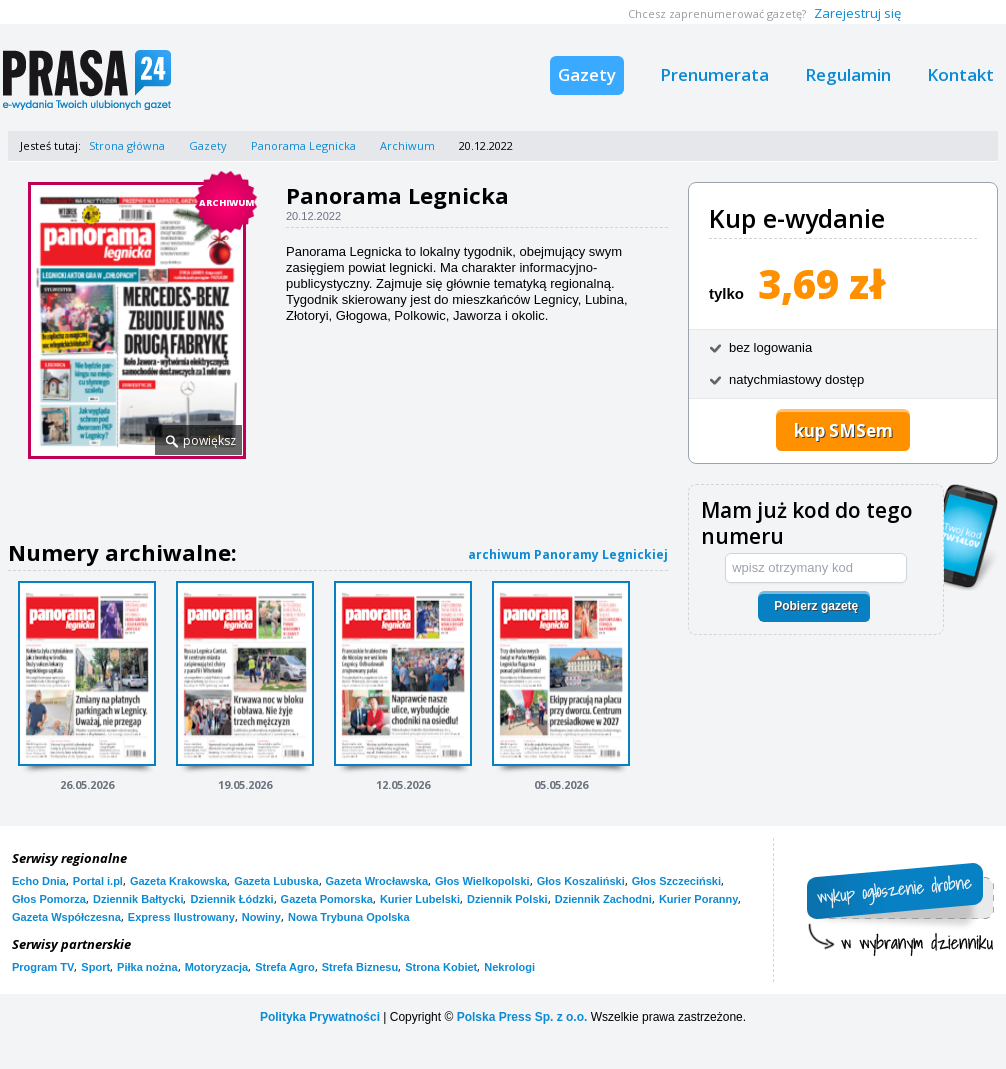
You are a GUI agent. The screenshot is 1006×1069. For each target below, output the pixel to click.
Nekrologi (509, 967)
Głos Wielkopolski (482, 881)
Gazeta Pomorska (327, 899)
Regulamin (848, 74)
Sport (95, 967)
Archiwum (407, 145)
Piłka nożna (147, 967)
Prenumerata (714, 74)
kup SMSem (843, 430)
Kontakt (960, 74)
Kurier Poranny (698, 899)
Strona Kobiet (441, 967)
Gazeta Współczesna (66, 917)
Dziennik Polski (507, 899)
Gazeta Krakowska (178, 881)
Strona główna (127, 145)
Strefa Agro (285, 967)
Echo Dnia (39, 881)
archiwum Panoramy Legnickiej (568, 554)
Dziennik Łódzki (231, 899)
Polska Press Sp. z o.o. (522, 1017)
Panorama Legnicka (303, 145)
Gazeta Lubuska (276, 881)
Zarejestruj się (857, 13)
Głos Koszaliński (581, 881)
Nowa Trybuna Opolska (349, 917)
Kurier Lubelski (420, 899)
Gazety (587, 74)
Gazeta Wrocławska (377, 881)
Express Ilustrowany (181, 917)
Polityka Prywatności (320, 1017)
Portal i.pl (98, 881)
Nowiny (261, 917)
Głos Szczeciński (676, 881)
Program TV (43, 967)
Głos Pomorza (49, 899)
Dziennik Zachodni (603, 899)
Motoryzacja (217, 967)
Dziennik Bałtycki (138, 899)
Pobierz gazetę (816, 606)
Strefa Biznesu (360, 967)
